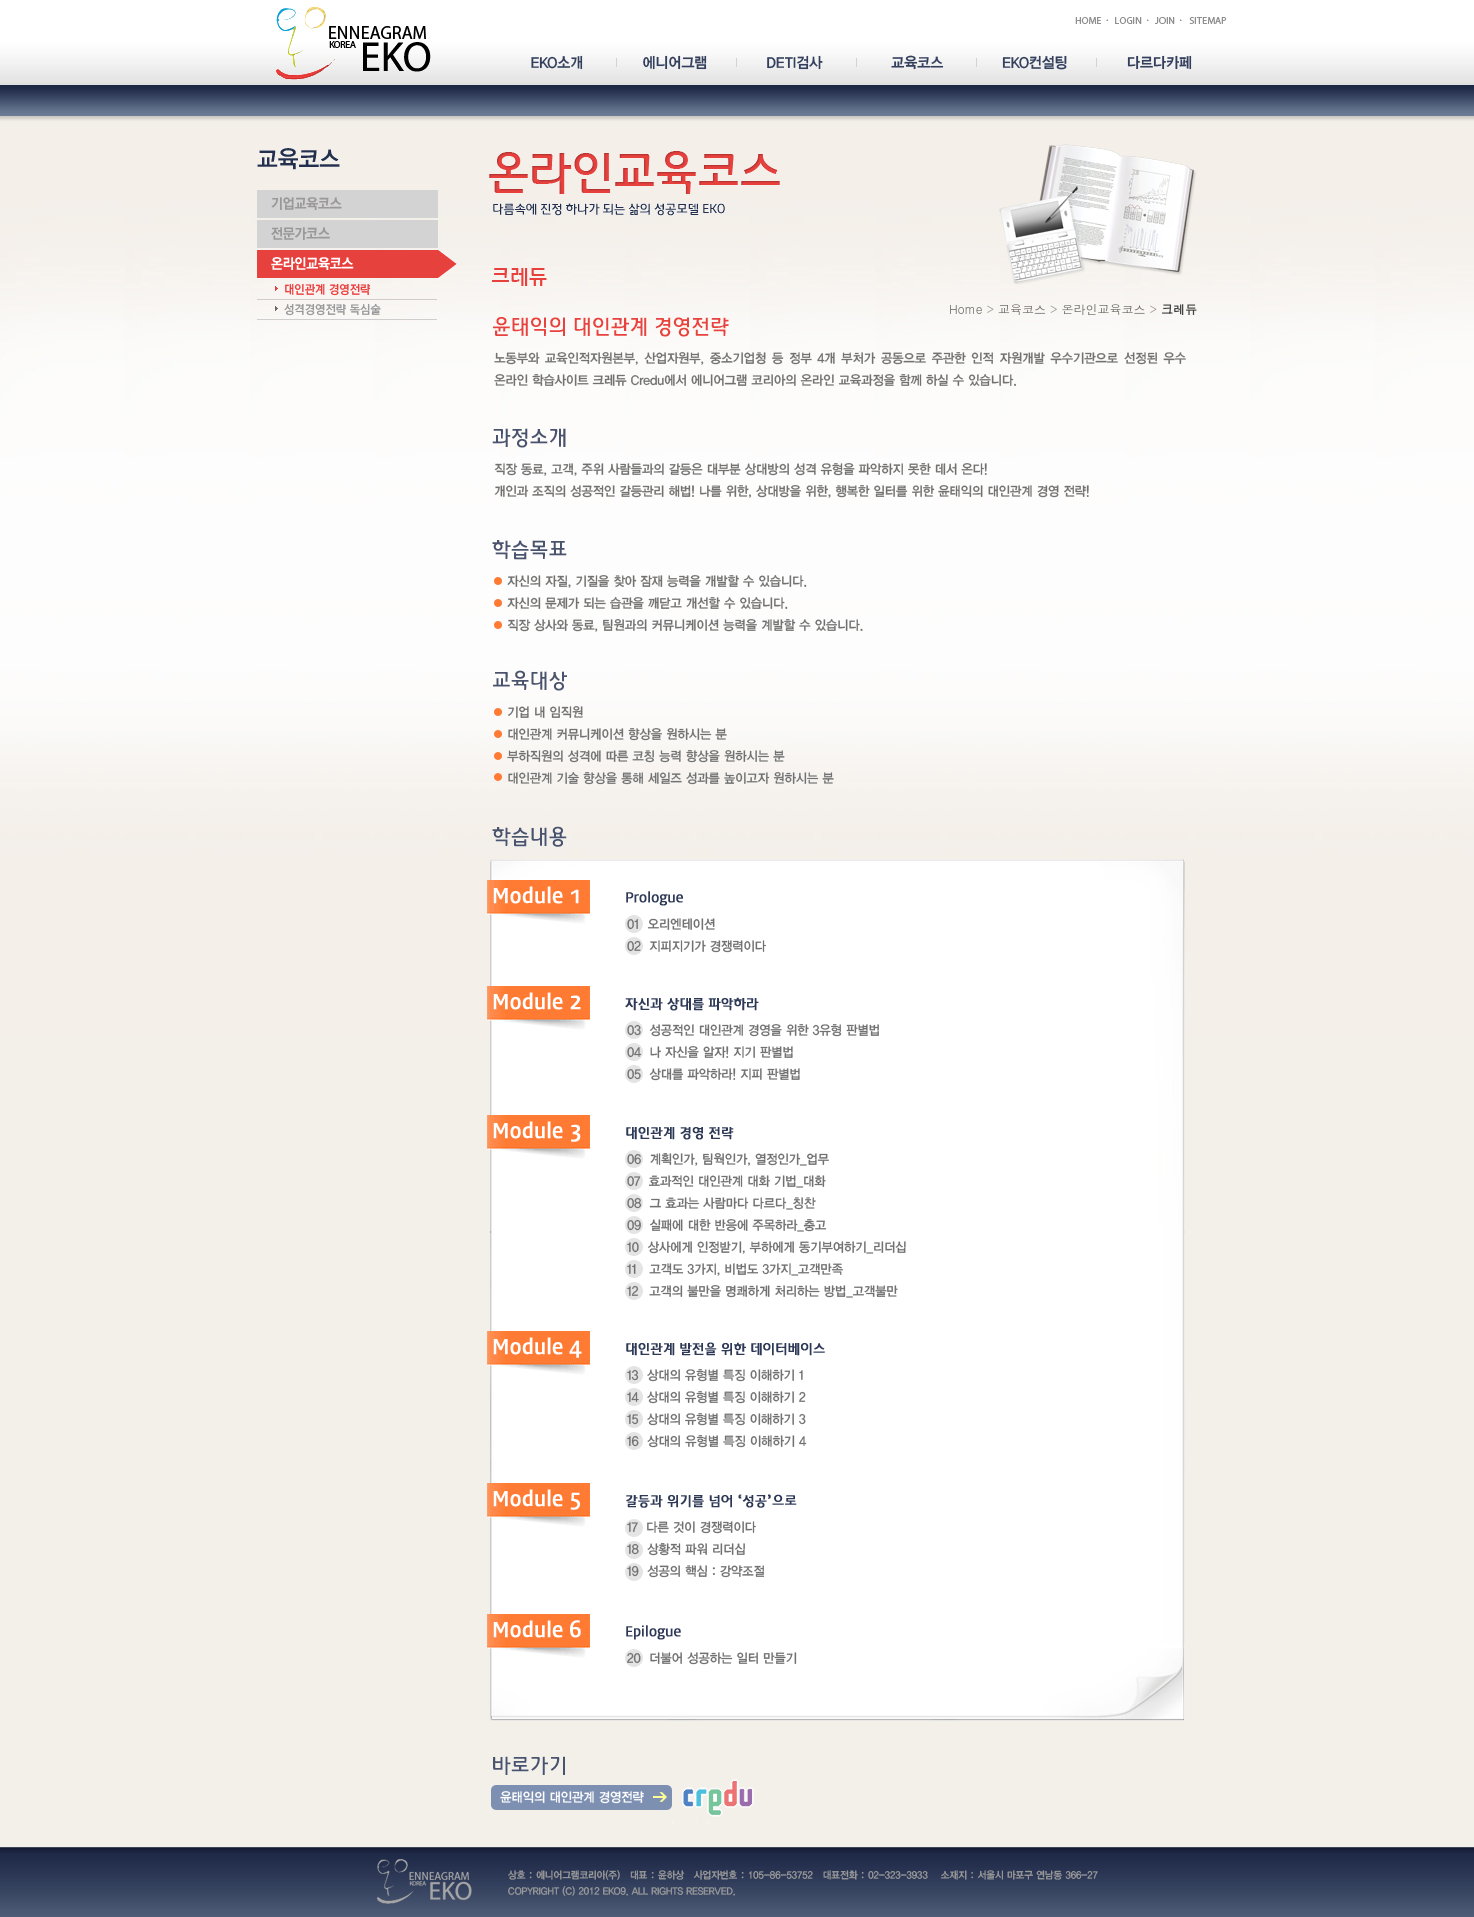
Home (966, 308)
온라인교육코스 (1103, 308)
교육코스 (1022, 308)
